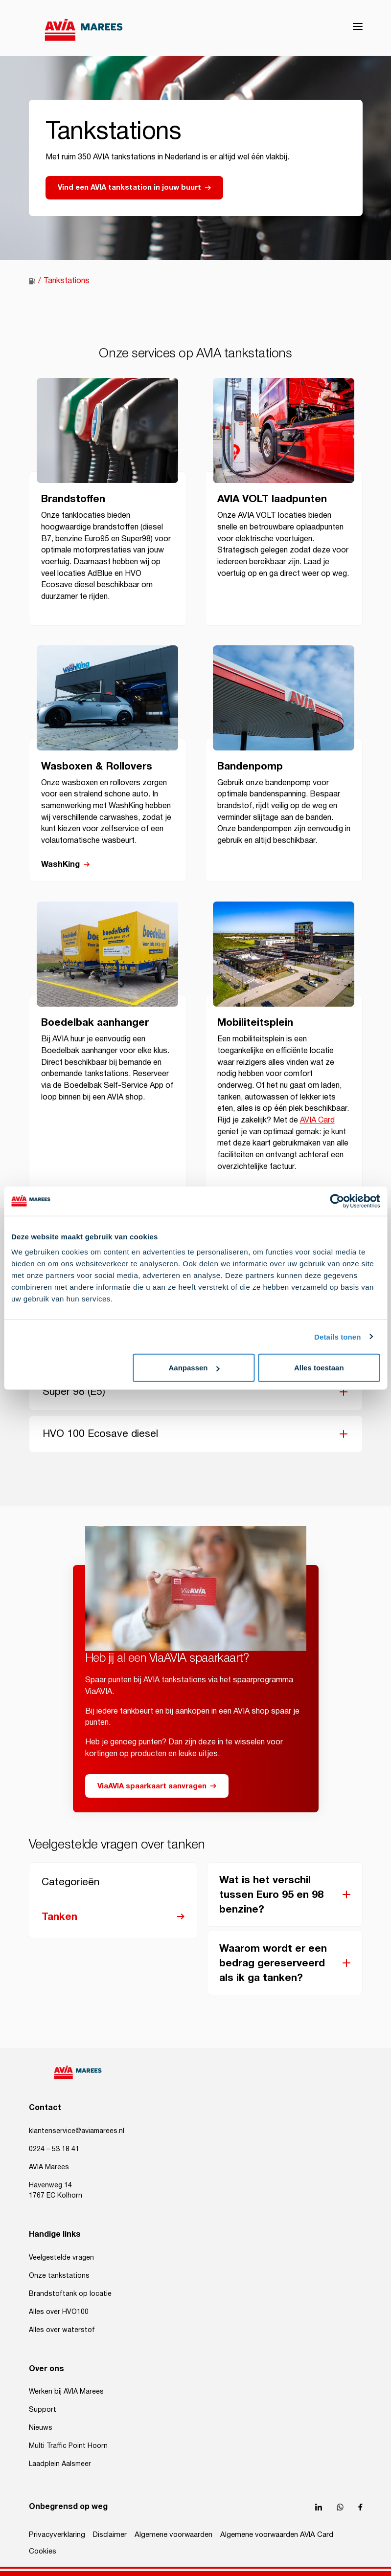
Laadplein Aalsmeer (60, 2464)
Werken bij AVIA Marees (66, 2391)
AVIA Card (317, 1120)
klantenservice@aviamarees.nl (76, 2131)
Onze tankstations (59, 2275)
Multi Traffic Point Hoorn (68, 2446)
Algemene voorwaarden (173, 2534)
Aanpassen (194, 1368)
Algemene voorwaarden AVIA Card (276, 2534)
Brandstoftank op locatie (70, 2294)
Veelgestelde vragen (61, 2257)
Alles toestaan (319, 1368)
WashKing (60, 865)
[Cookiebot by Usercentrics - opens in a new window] (337, 1200)
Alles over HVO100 (59, 2312)
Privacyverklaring (57, 2534)
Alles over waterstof (62, 2330)
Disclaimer (110, 2534)
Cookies (42, 2551)
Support (42, 2409)
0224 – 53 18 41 (54, 2149)
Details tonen (337, 1336)
